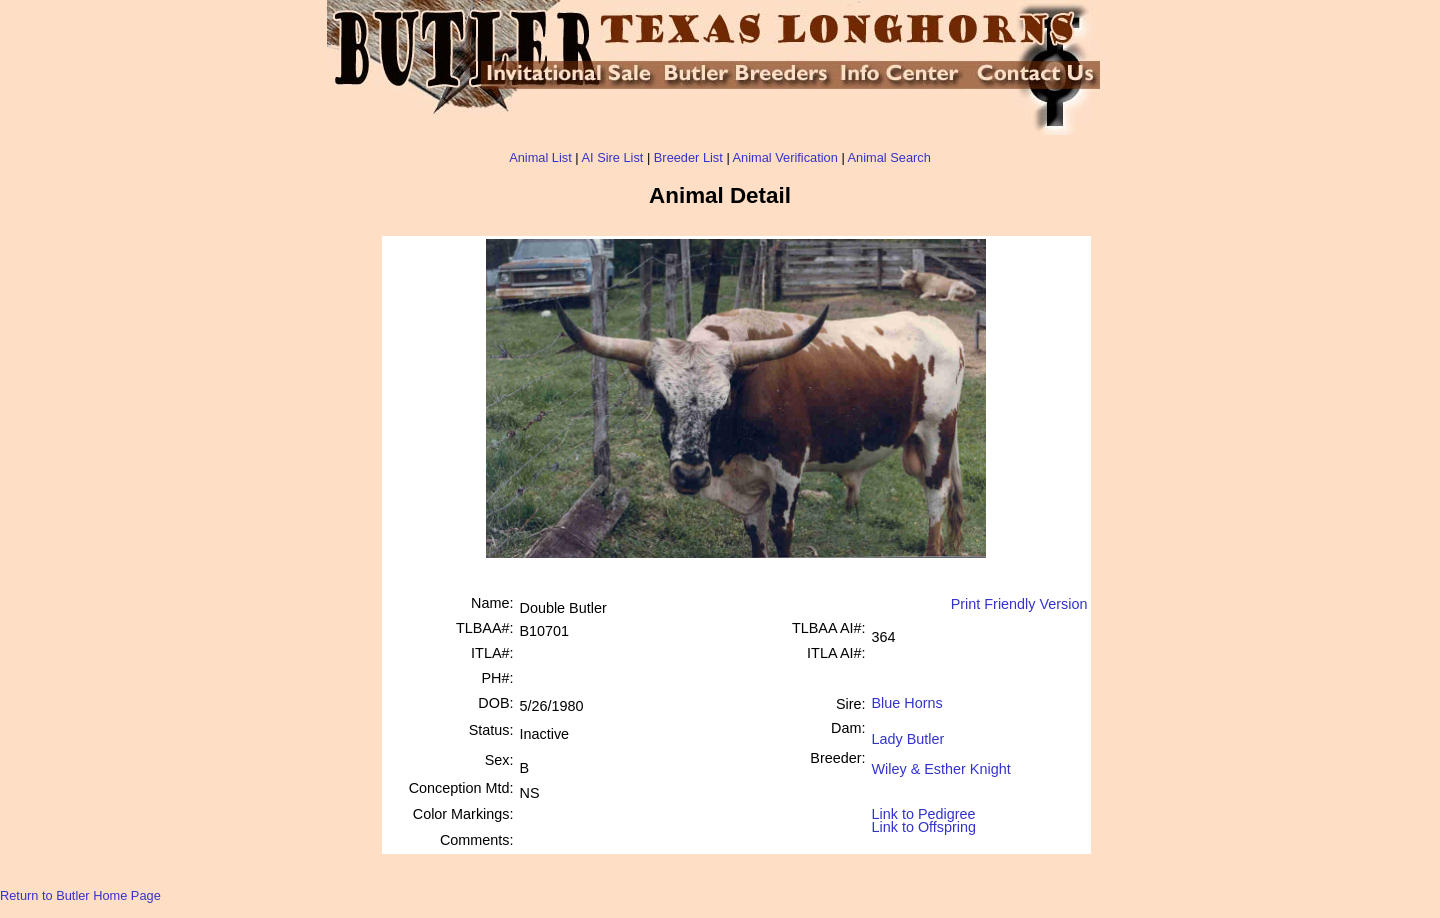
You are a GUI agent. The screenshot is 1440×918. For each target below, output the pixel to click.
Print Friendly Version (1019, 604)
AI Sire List (613, 157)
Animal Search (889, 157)
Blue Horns (907, 703)
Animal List (540, 157)
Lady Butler (908, 731)
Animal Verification (785, 157)
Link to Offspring (924, 822)
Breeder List (688, 157)
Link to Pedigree (924, 812)
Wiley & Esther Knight (941, 761)
